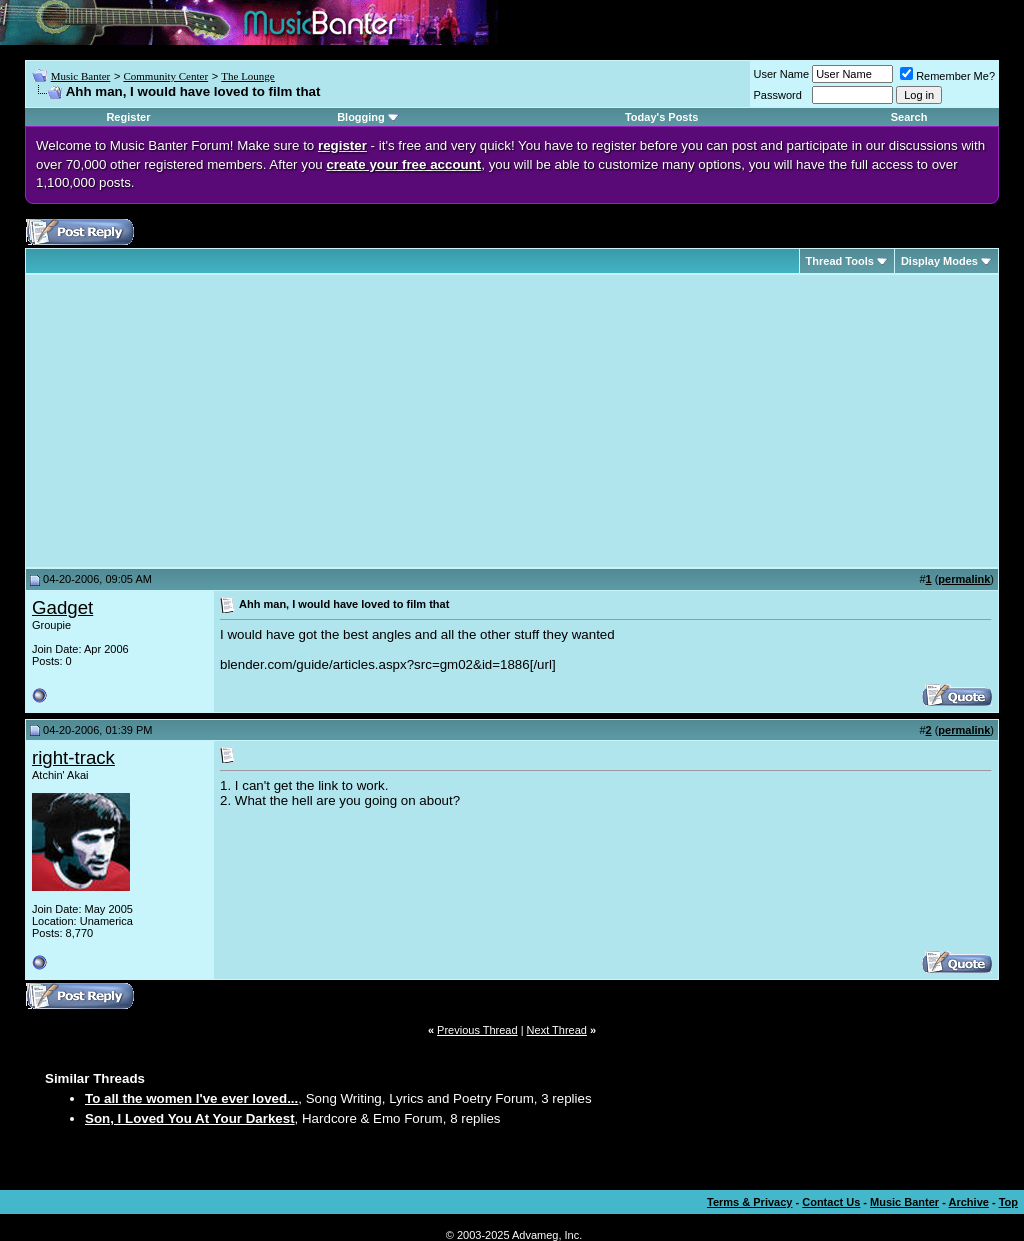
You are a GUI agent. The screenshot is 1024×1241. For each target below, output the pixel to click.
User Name (782, 74)
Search (909, 117)
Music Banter (81, 76)
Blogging (361, 117)
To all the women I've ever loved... (191, 1098)
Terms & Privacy (749, 1202)
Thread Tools (840, 261)
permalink (964, 579)
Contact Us (831, 1202)
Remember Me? (947, 76)
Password (778, 95)
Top (1008, 1202)
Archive (969, 1202)
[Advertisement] (200, 421)
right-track (73, 757)
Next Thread (557, 1030)
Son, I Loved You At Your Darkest (190, 1118)
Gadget (62, 607)
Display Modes (939, 261)
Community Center (165, 76)
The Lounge (247, 76)
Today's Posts (661, 117)
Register (128, 117)
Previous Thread (477, 1030)
